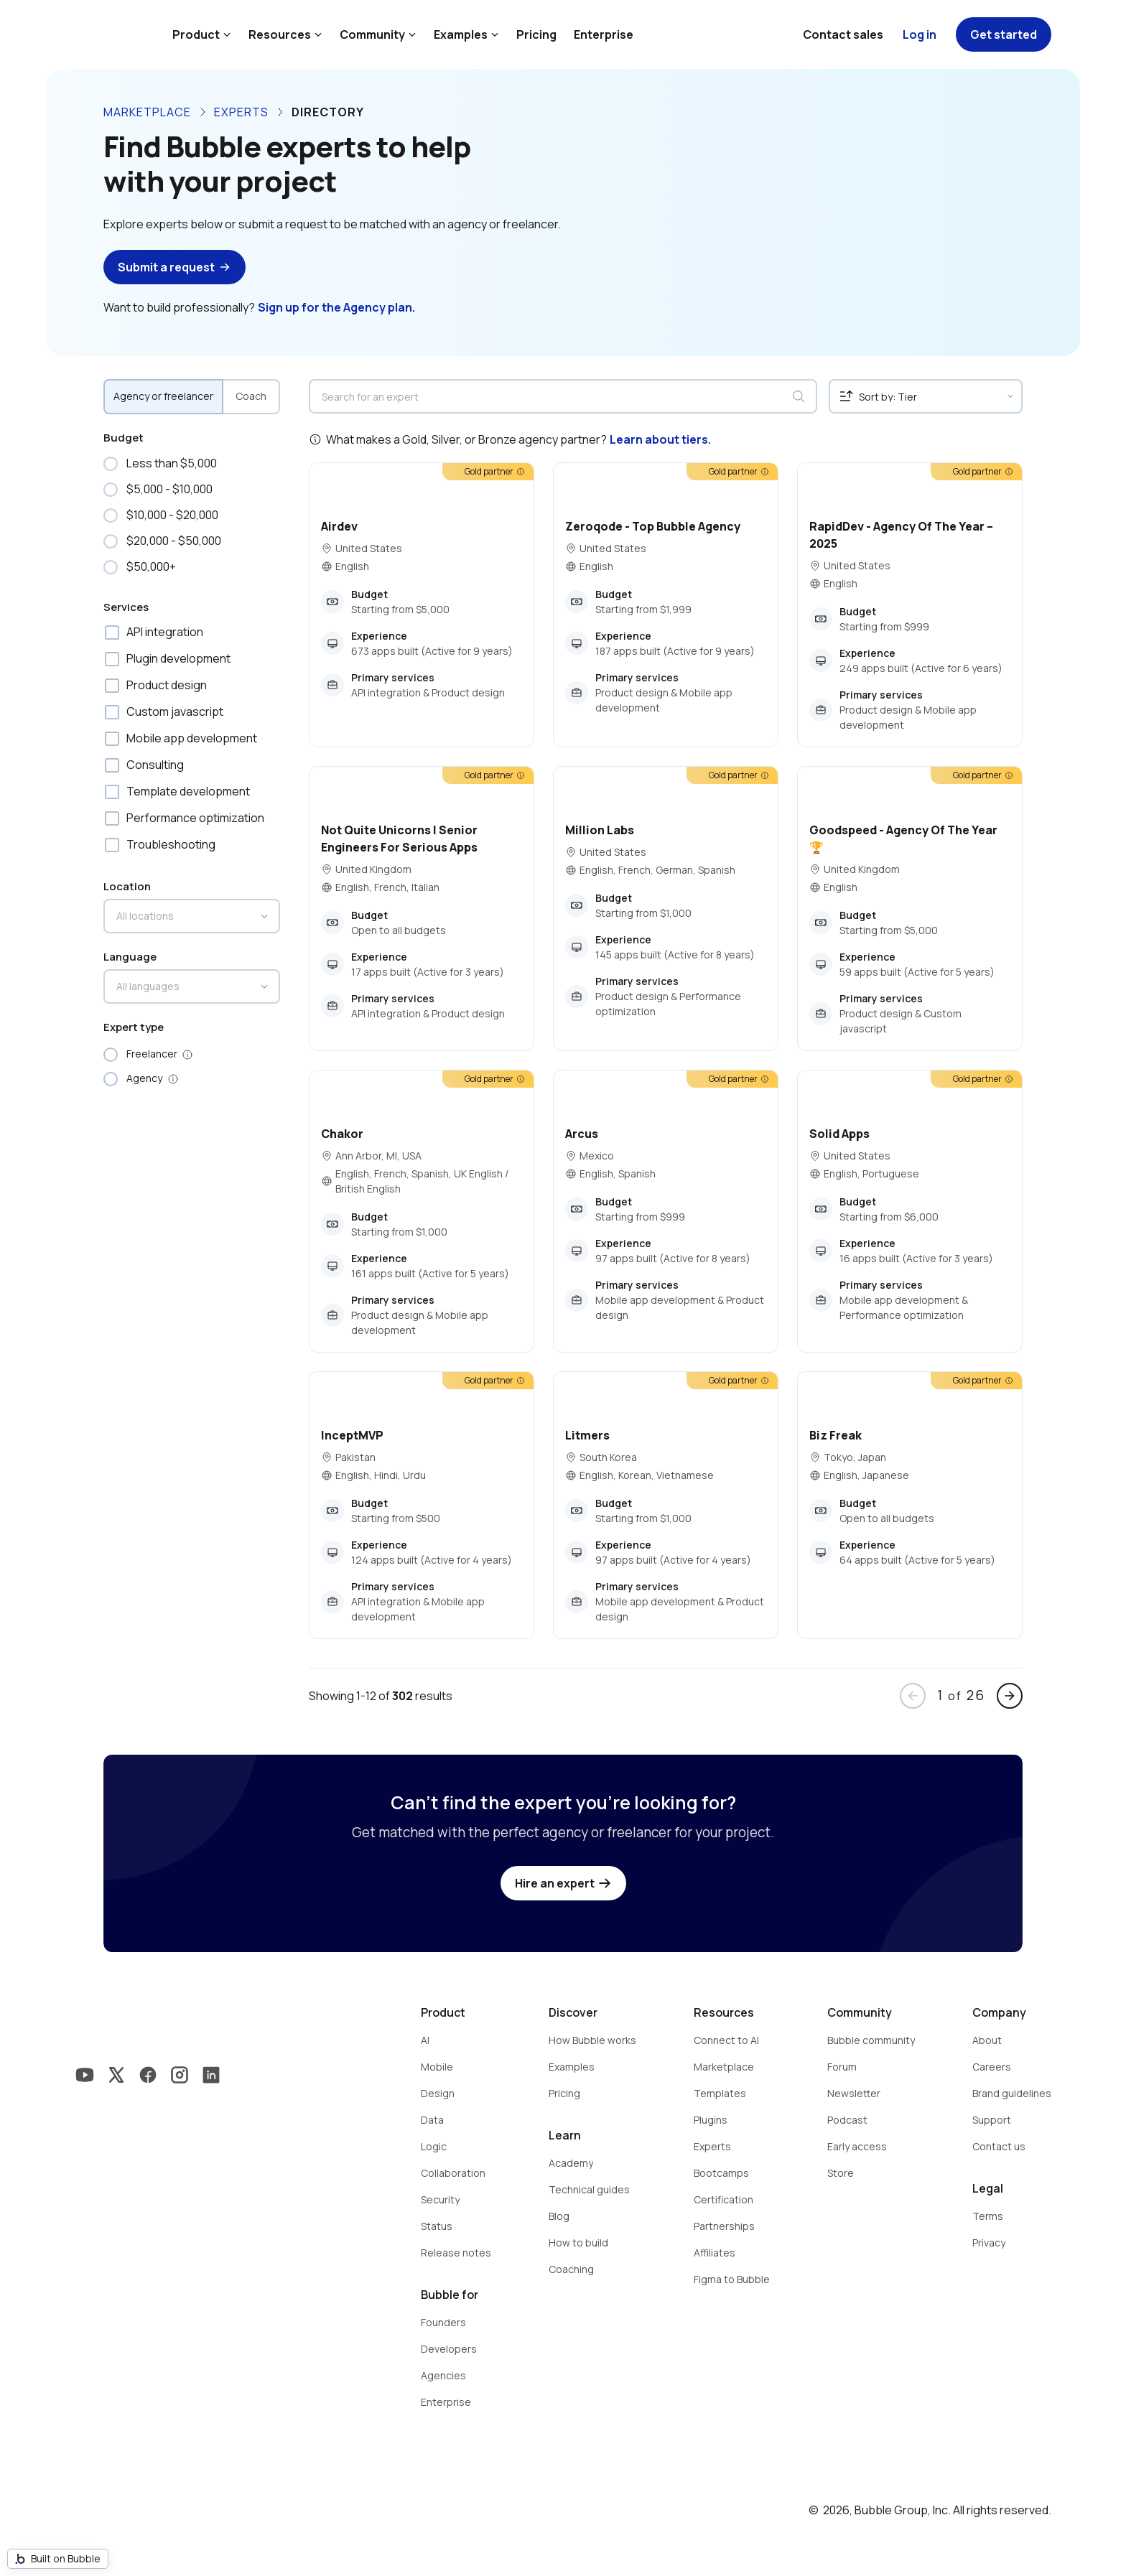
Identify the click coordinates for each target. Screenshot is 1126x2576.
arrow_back (913, 1696)
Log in (919, 34)
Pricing (536, 34)
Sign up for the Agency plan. (336, 307)
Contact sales (843, 34)
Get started (1003, 34)
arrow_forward (1009, 1696)
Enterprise (603, 34)
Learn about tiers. (660, 439)
